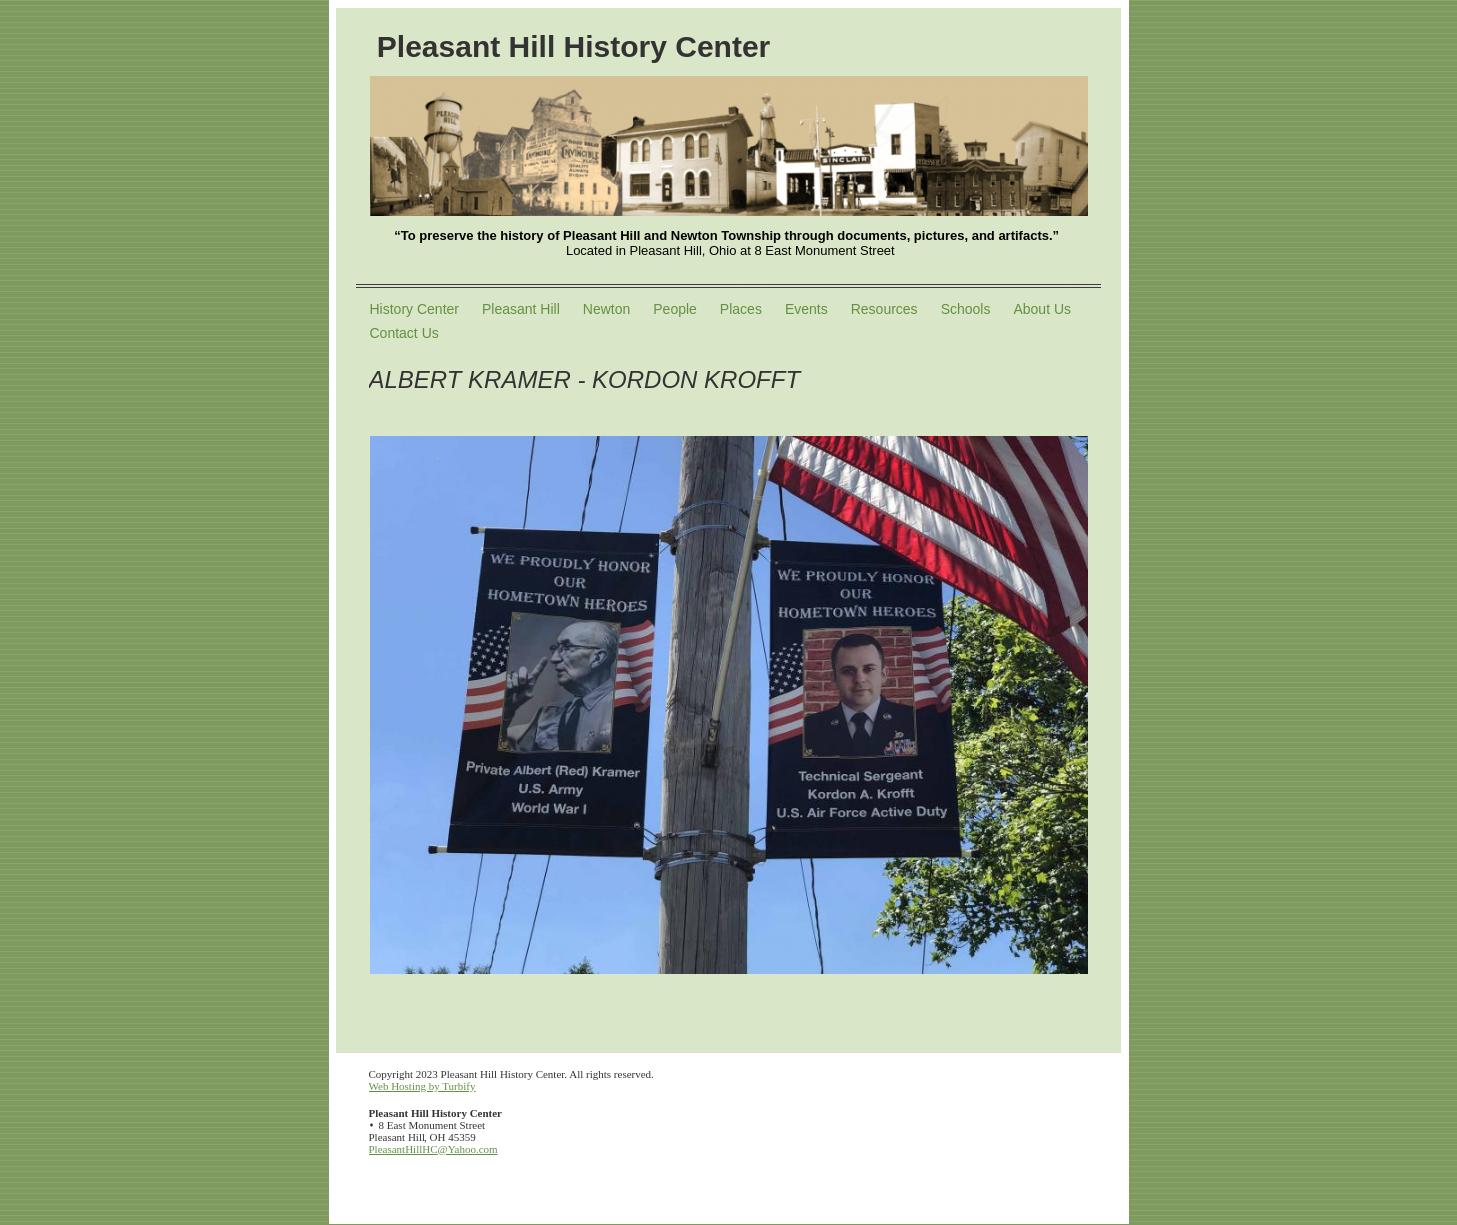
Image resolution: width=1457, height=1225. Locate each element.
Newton (606, 309)
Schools (966, 309)
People (675, 309)
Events (806, 309)
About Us (1042, 309)
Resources (884, 309)
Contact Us (404, 333)
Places (741, 309)
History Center (414, 309)
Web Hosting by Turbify (422, 1086)
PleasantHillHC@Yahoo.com (433, 1149)
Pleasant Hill (521, 309)
